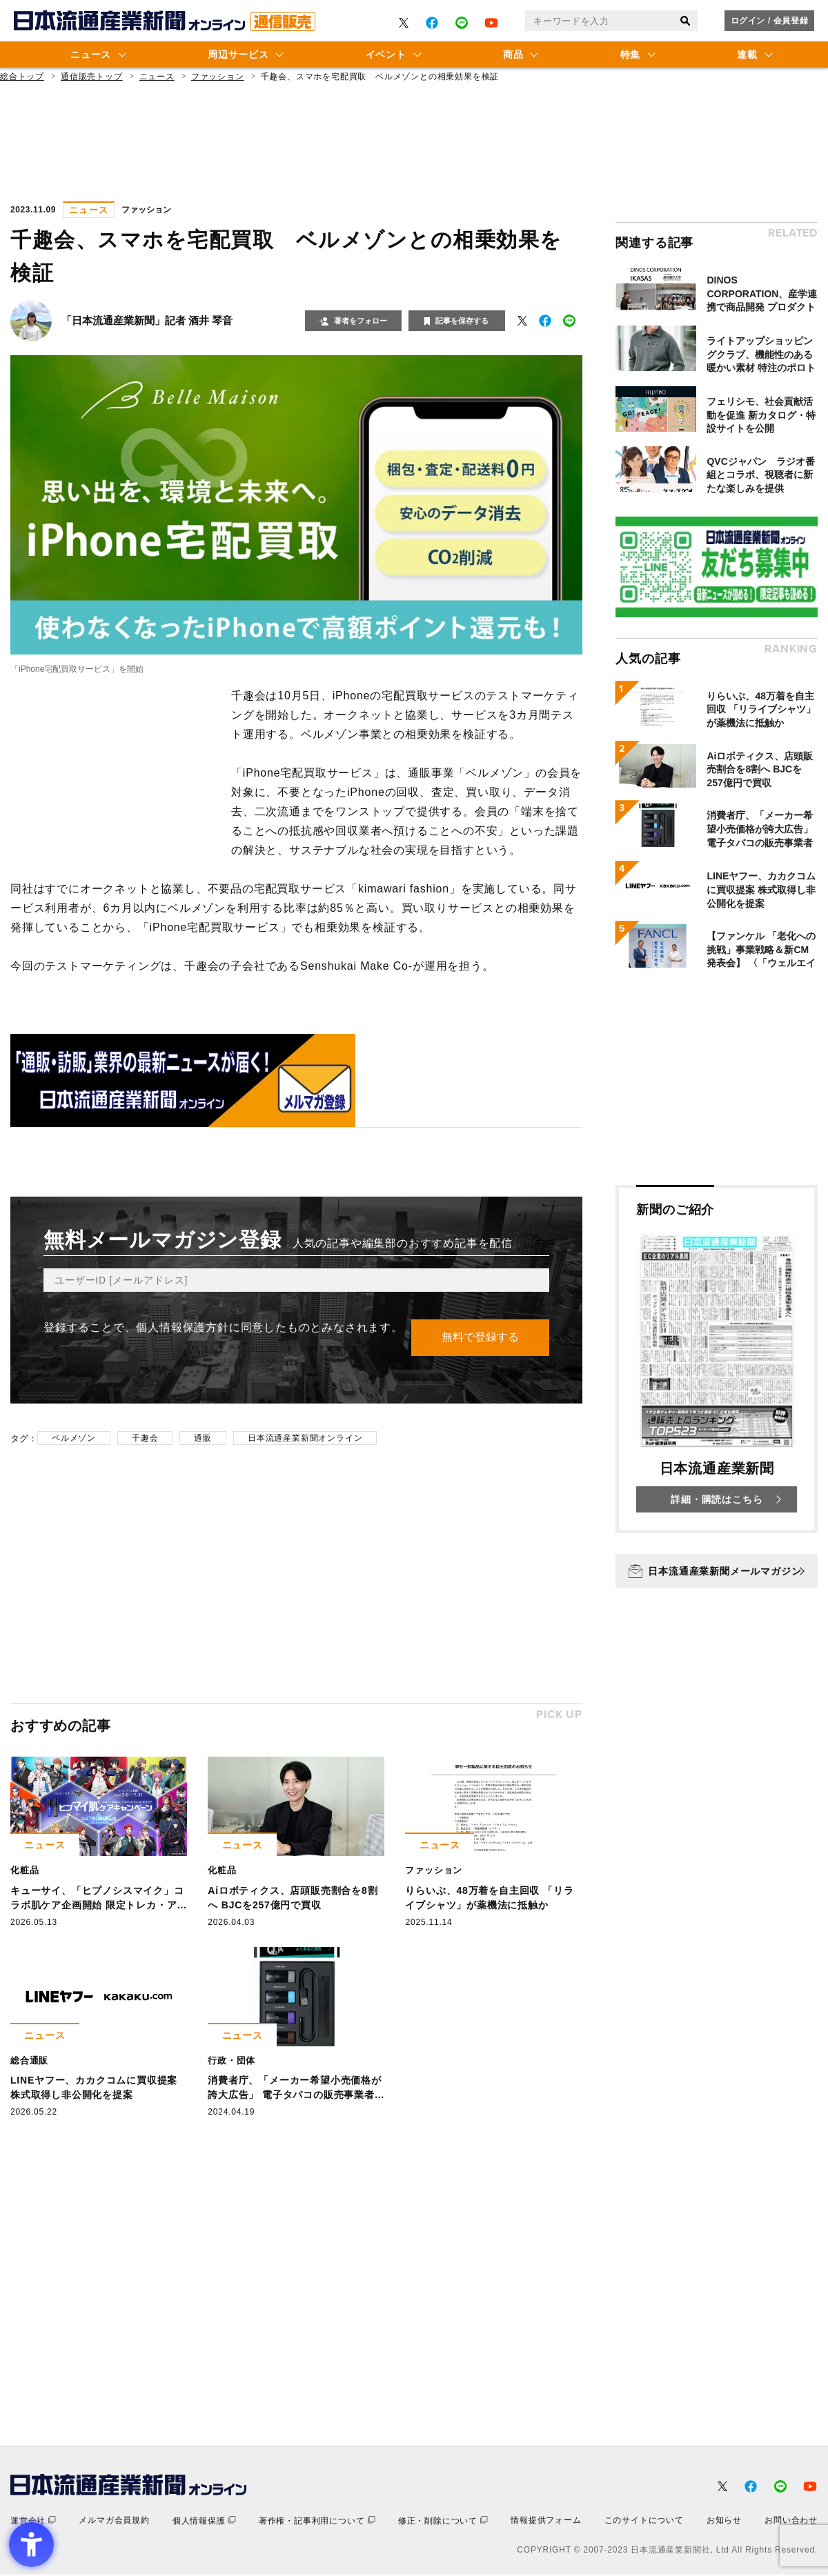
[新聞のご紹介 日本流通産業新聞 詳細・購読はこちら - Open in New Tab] (716, 1359)
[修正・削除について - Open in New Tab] (443, 2521)
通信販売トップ (92, 76)
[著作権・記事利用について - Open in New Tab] (317, 2521)
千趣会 (145, 1439)
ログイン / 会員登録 (770, 21)
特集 (630, 54)
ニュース (90, 54)
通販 (203, 1439)
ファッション (217, 76)
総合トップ (22, 76)
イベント (386, 54)
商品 (513, 54)
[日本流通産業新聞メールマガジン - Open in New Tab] (716, 1571)
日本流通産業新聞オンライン (305, 1439)
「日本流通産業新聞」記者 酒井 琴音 (147, 320)
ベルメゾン (74, 1439)
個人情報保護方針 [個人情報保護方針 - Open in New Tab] (182, 1327)
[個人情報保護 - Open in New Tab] (204, 2521)
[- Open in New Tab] (403, 23)
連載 (747, 54)
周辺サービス (238, 54)
